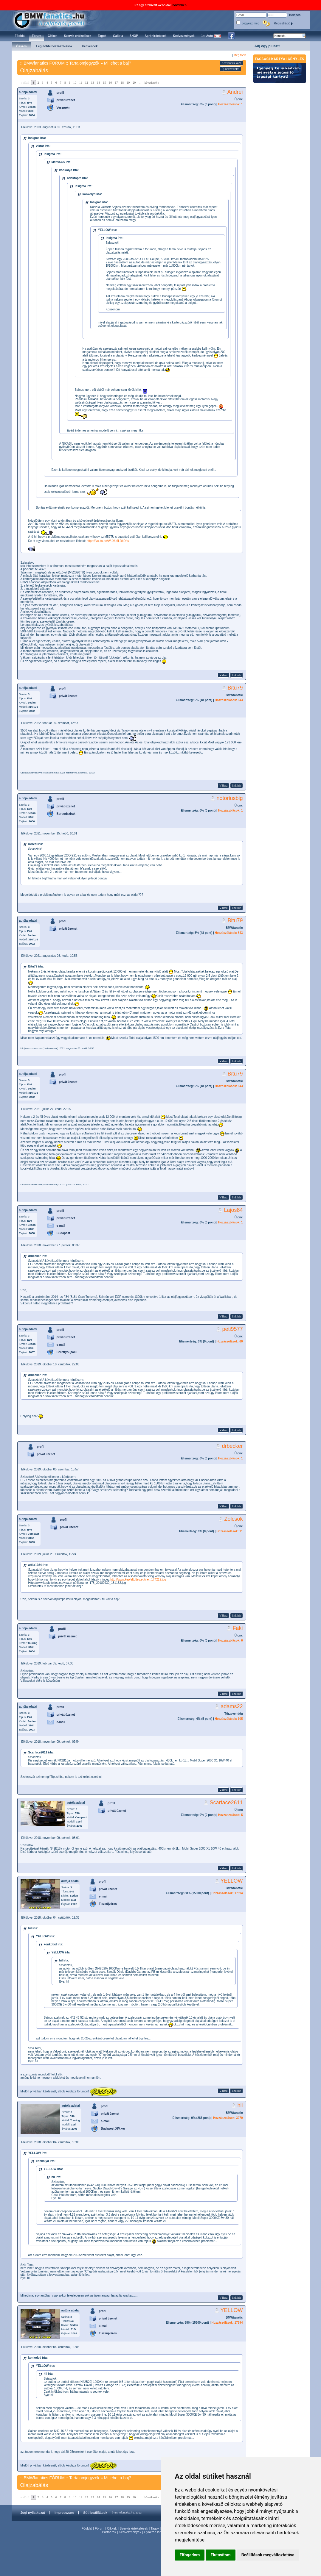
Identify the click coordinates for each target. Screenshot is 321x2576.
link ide (236, 675)
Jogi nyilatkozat (33, 2512)
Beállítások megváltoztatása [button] (267, 2554)
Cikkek (112, 2528)
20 (134, 82)
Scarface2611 (226, 1803)
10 (74, 82)
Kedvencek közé (231, 63)
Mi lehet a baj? (117, 63)
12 (86, 82)
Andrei (235, 92)
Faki (237, 1628)
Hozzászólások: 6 (230, 1640)
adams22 (232, 1706)
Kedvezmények (130, 2532)
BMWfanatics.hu (56, 20)
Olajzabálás (34, 71)
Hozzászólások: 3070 (228, 2117)
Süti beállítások (95, 2512)
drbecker (232, 1446)
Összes (21, 46)
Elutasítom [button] (220, 2554)
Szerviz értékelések (134, 2528)
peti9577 (232, 1329)
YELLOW (231, 1881)
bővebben (180, 5)
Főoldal (86, 2528)
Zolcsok (233, 1519)
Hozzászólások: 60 (229, 1341)
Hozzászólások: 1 (230, 104)
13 (92, 82)
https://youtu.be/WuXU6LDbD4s (108, 541)
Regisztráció (283, 23)
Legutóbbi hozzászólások (54, 46)
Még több (240, 55)
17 (116, 82)
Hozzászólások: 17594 (227, 1893)
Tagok (155, 2528)
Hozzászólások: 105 (229, 1718)
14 (98, 82)
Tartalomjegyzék (84, 63)
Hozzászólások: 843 (229, 700)
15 (104, 82)
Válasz (223, 675)
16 (110, 82)
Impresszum (64, 2512)
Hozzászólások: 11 (229, 1531)
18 (122, 82)
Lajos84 (233, 1210)
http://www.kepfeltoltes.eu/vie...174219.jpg (138, 1579)
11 (80, 82)
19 (128, 82)
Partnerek (109, 2532)
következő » (152, 82)
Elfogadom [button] (190, 2554)
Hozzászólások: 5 (230, 1815)
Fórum (99, 2528)
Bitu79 (235, 688)
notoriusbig (229, 798)
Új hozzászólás (230, 69)
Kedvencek (90, 46)
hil (240, 2105)
